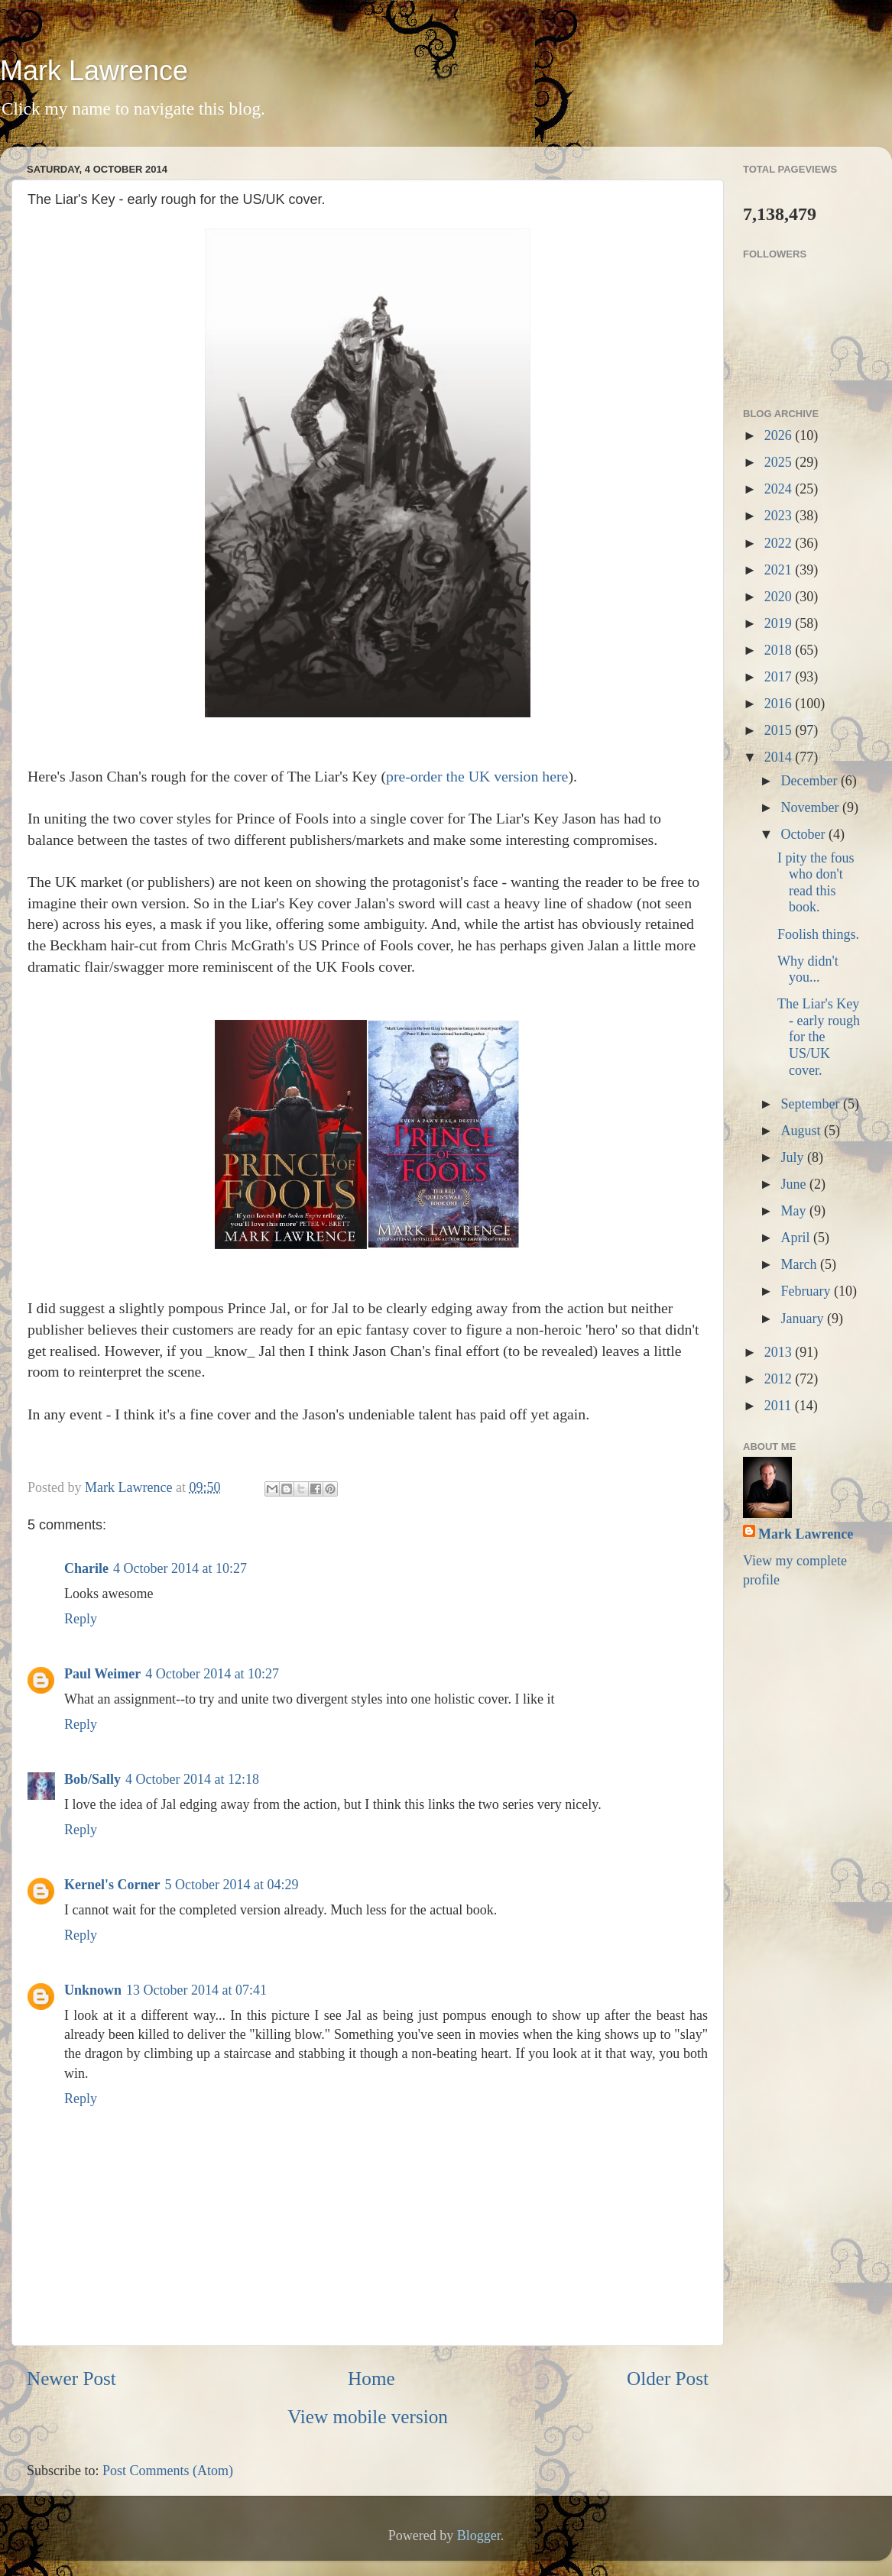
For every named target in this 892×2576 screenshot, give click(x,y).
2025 (780, 462)
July (793, 1157)
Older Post (668, 2378)
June (794, 1184)
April (796, 1237)
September (811, 1104)
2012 (780, 1379)
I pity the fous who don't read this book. (816, 882)
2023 (780, 515)
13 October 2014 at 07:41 (196, 1990)
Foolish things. (818, 934)
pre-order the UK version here (477, 776)
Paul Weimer (102, 1673)
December (810, 780)
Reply (80, 1618)
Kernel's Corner (112, 1884)
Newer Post (71, 2378)
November (811, 807)
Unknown (93, 1990)
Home (371, 2378)
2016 (780, 703)
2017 (780, 676)
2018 (780, 650)
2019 (780, 623)
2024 (780, 489)
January (803, 1318)
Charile (86, 1568)
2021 (780, 570)
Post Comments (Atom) (167, 2470)
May (794, 1210)
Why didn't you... (807, 969)
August (802, 1130)
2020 (780, 596)
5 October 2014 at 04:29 (231, 1884)
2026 (780, 435)
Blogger (479, 2535)
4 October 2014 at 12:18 (192, 1779)
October (804, 834)
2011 (779, 1405)
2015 (780, 730)
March (799, 1264)
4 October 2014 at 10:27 (180, 1568)
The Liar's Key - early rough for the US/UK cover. (818, 1036)
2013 (780, 1352)
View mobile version (367, 2416)
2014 (780, 757)
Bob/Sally (92, 1779)
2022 (780, 543)
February (806, 1291)
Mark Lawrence (94, 70)
